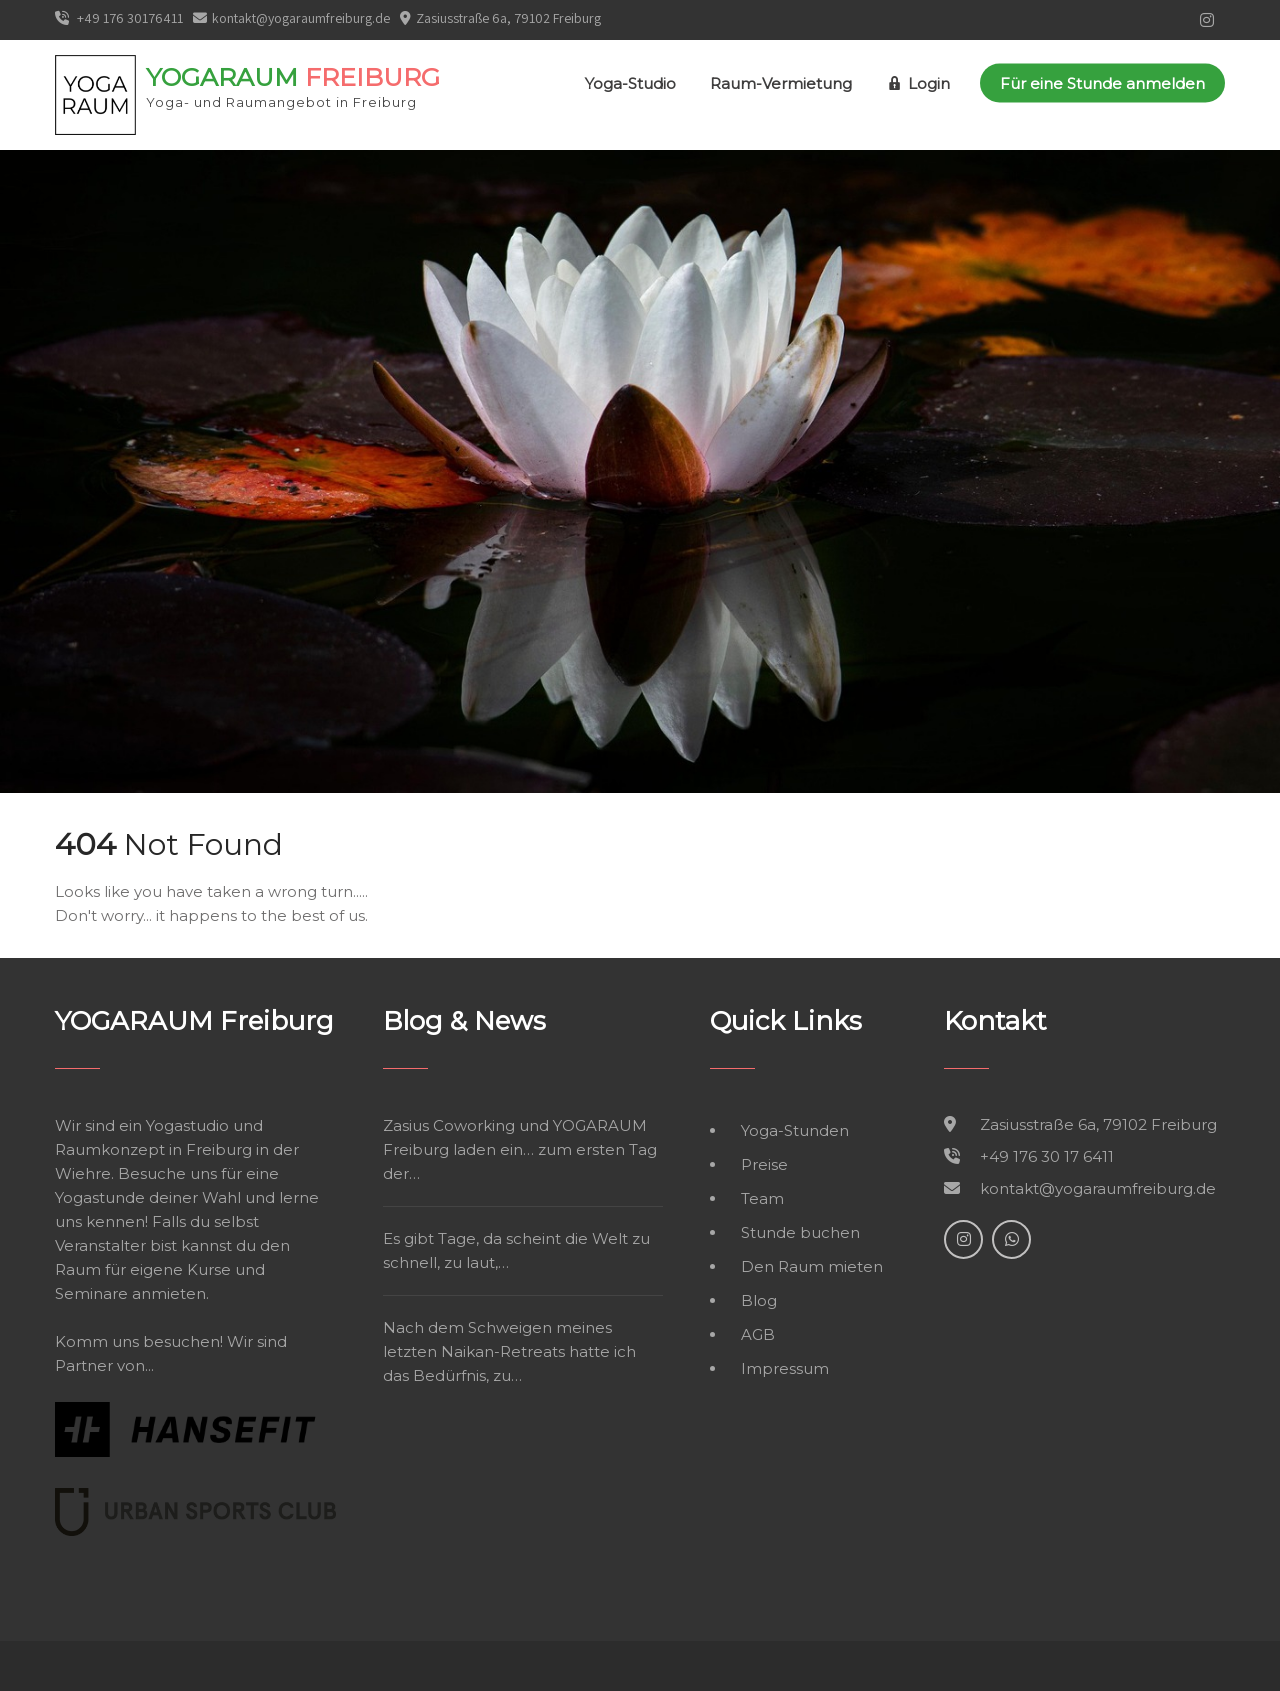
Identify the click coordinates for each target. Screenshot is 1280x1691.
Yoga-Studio (630, 83)
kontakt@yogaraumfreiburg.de (291, 18)
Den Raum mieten (812, 1266)
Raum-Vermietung (781, 83)
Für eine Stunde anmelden (1102, 83)
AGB (758, 1334)
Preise (764, 1164)
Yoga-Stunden (795, 1130)
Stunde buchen (800, 1232)
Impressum (785, 1368)
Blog (759, 1300)
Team (762, 1198)
